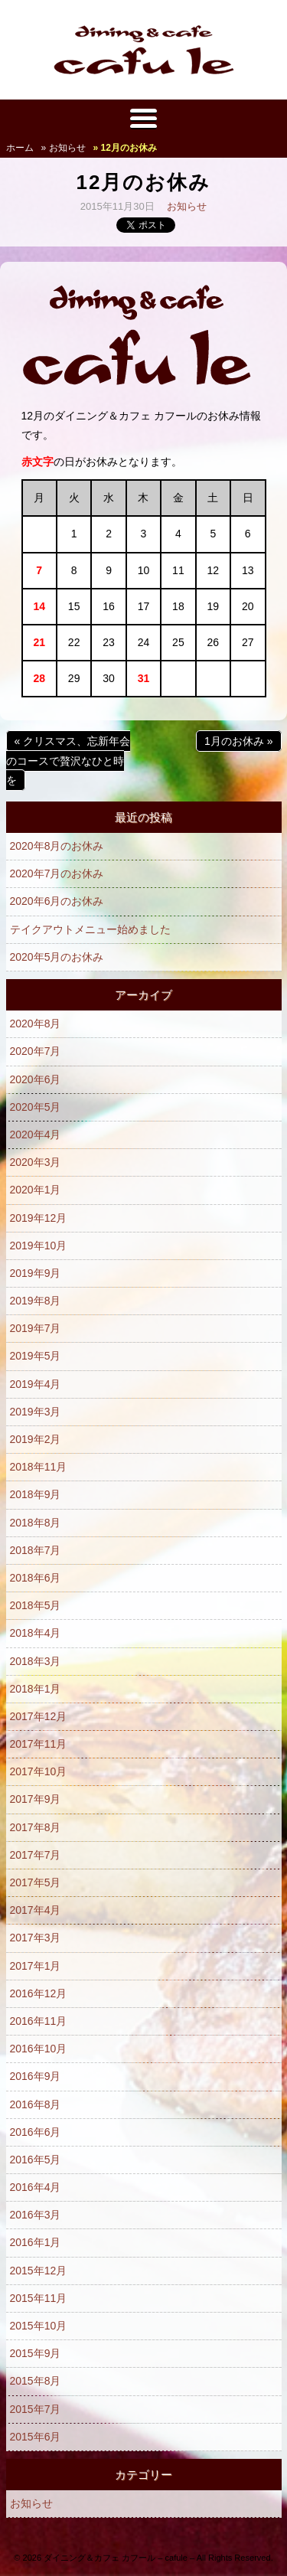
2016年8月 (35, 2104)
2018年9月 (35, 1494)
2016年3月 (35, 2215)
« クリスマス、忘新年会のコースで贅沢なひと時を (68, 760)
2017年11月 (38, 1744)
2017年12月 (38, 1716)
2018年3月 (35, 1661)
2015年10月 (38, 2326)
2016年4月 (35, 2187)
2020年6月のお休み (57, 901)
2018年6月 (35, 1578)
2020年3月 (35, 1162)
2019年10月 (38, 1245)
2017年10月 (38, 1771)
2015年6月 (35, 2437)
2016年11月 (38, 2021)
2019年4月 (35, 1384)
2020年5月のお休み (57, 957)
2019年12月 (38, 1218)
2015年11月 (38, 2298)
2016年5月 (35, 2159)
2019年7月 (35, 1328)
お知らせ (187, 206)
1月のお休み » (238, 741)
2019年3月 (35, 1412)
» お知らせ (63, 147)
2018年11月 (38, 1467)
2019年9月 (35, 1273)
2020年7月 (35, 1051)
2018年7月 (35, 1550)
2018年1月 (35, 1689)
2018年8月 (35, 1523)
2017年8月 (35, 1827)
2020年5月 (35, 1107)
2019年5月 (35, 1356)
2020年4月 (35, 1134)
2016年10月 (38, 2048)
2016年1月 (35, 2242)
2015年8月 (35, 2381)
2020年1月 (35, 1190)
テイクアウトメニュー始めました (90, 929)
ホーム (20, 147)
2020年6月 (35, 1079)
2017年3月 (35, 1937)
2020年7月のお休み (57, 873)
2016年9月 (35, 2076)
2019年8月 (35, 1301)
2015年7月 (35, 2409)
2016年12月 (38, 1993)
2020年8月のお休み (57, 846)
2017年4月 (35, 1910)
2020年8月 (35, 1023)
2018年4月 (35, 1633)
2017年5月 (35, 1882)
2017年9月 (35, 1799)
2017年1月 (35, 1966)
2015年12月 (38, 2270)
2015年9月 (35, 2353)
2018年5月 (35, 1605)
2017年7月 (35, 1855)
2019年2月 (35, 1439)
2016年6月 (35, 2132)
